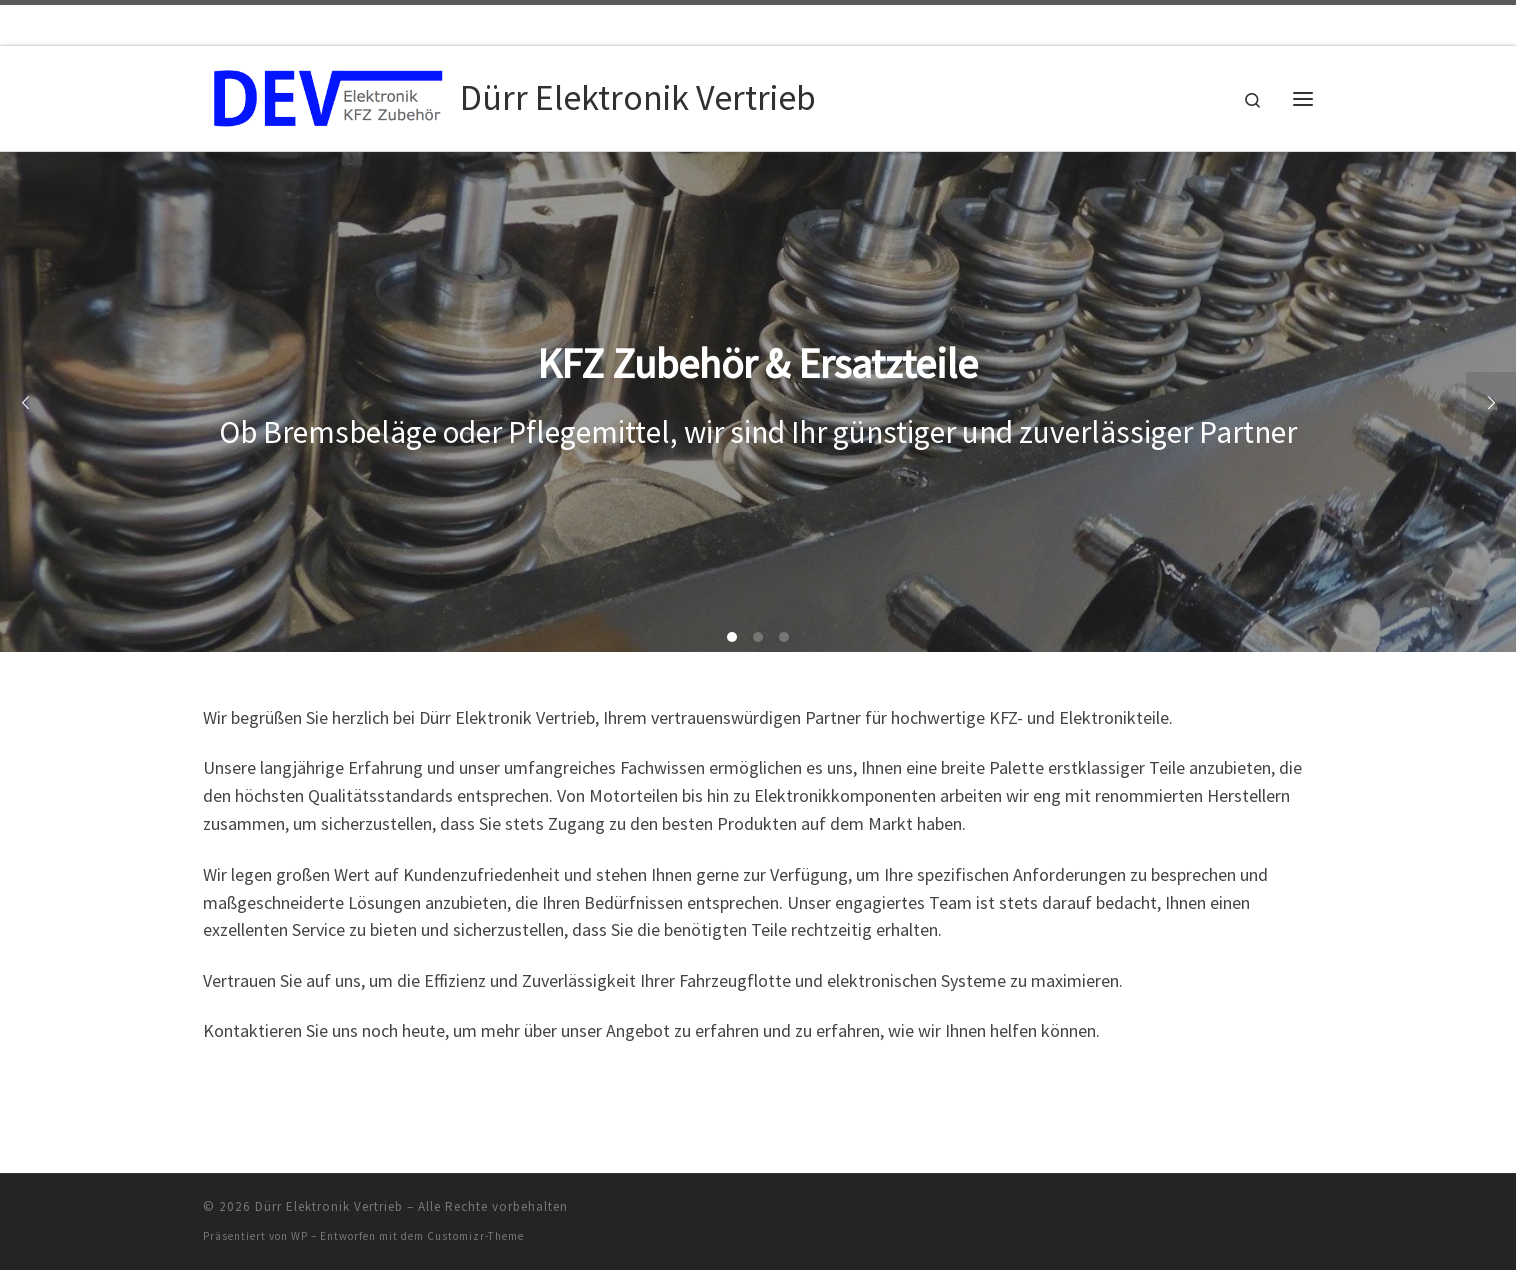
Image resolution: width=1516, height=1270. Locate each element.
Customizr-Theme (475, 1236)
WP (299, 1236)
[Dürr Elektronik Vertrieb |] (328, 94)
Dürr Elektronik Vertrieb (329, 1206)
